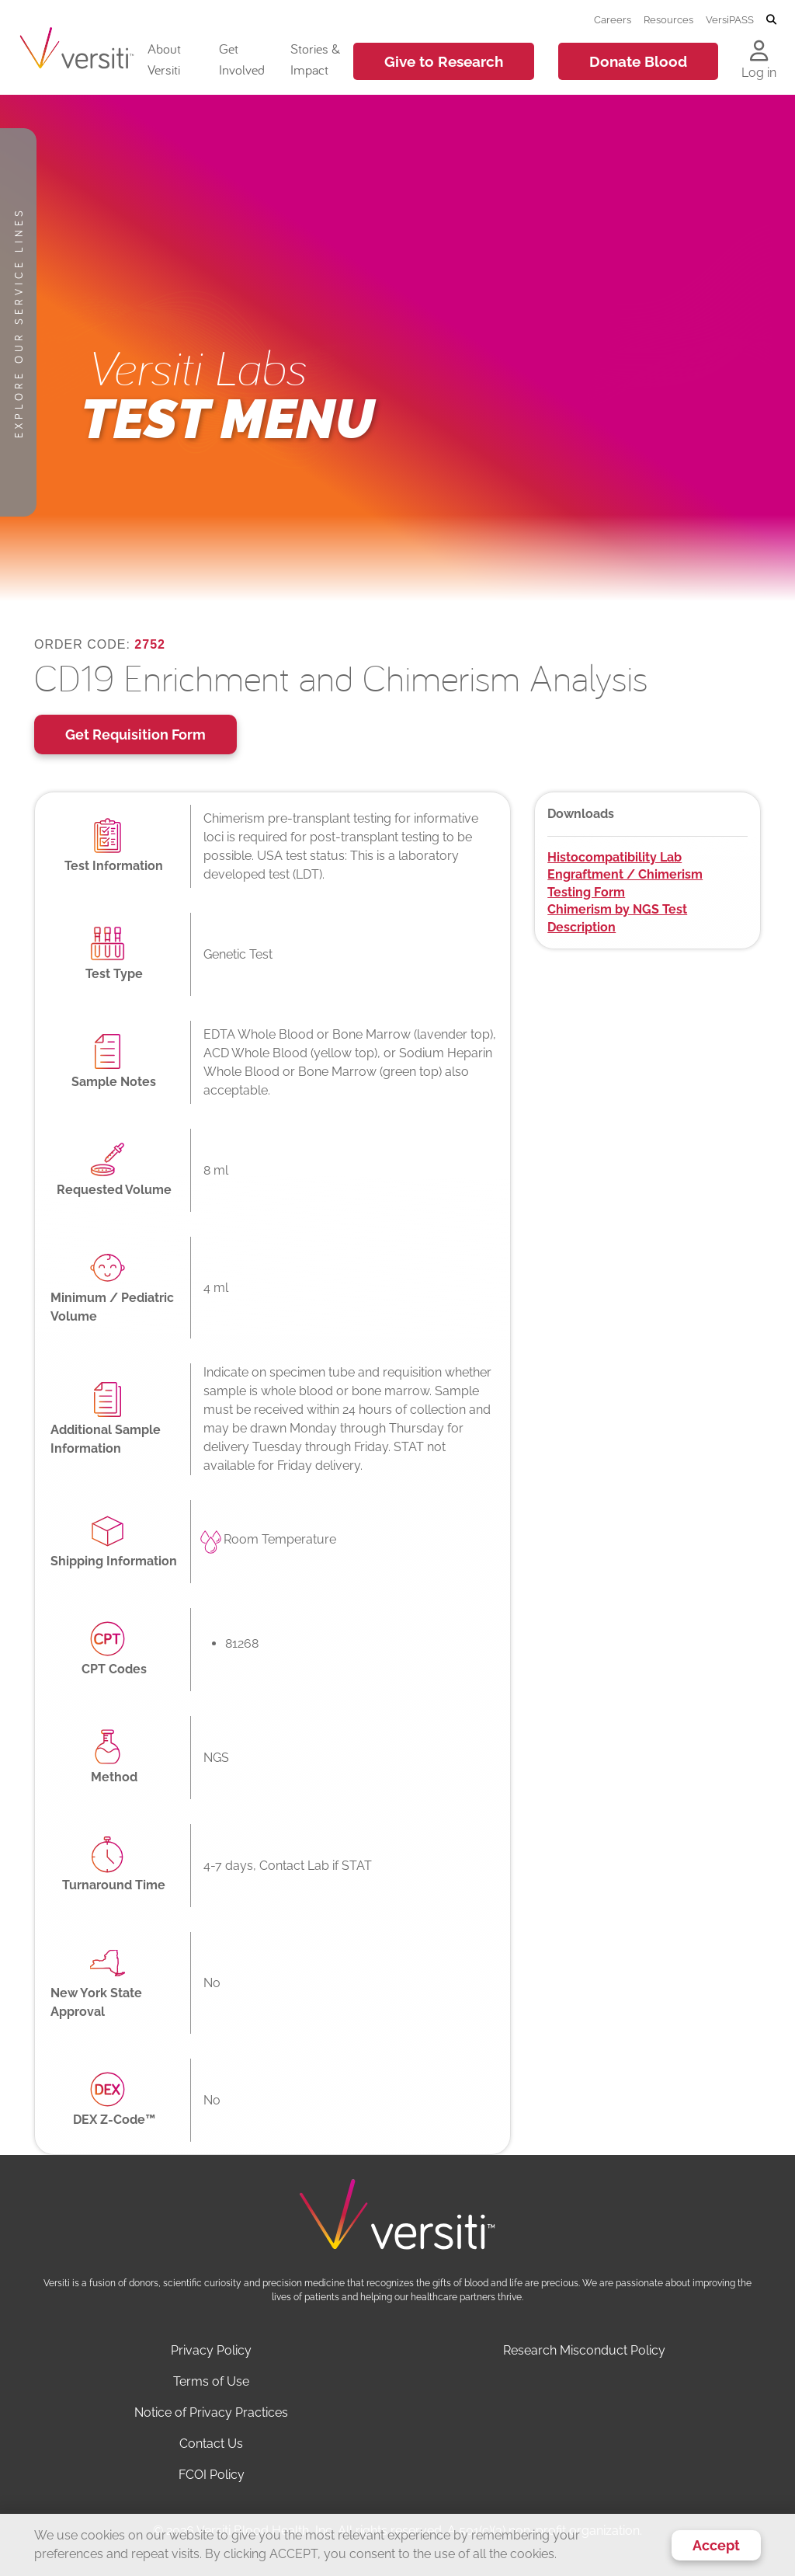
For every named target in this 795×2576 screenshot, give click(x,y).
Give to (443, 61)
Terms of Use (211, 2381)
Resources (668, 19)
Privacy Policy (211, 2350)
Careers (612, 19)
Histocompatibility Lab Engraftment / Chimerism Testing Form (625, 875)
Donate (638, 61)
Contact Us (211, 2443)
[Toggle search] (771, 20)
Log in (758, 72)
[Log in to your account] (758, 52)
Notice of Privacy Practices (211, 2412)
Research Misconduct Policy (584, 2350)
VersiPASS (730, 19)
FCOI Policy (212, 2474)
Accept (716, 2545)
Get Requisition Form (135, 734)
